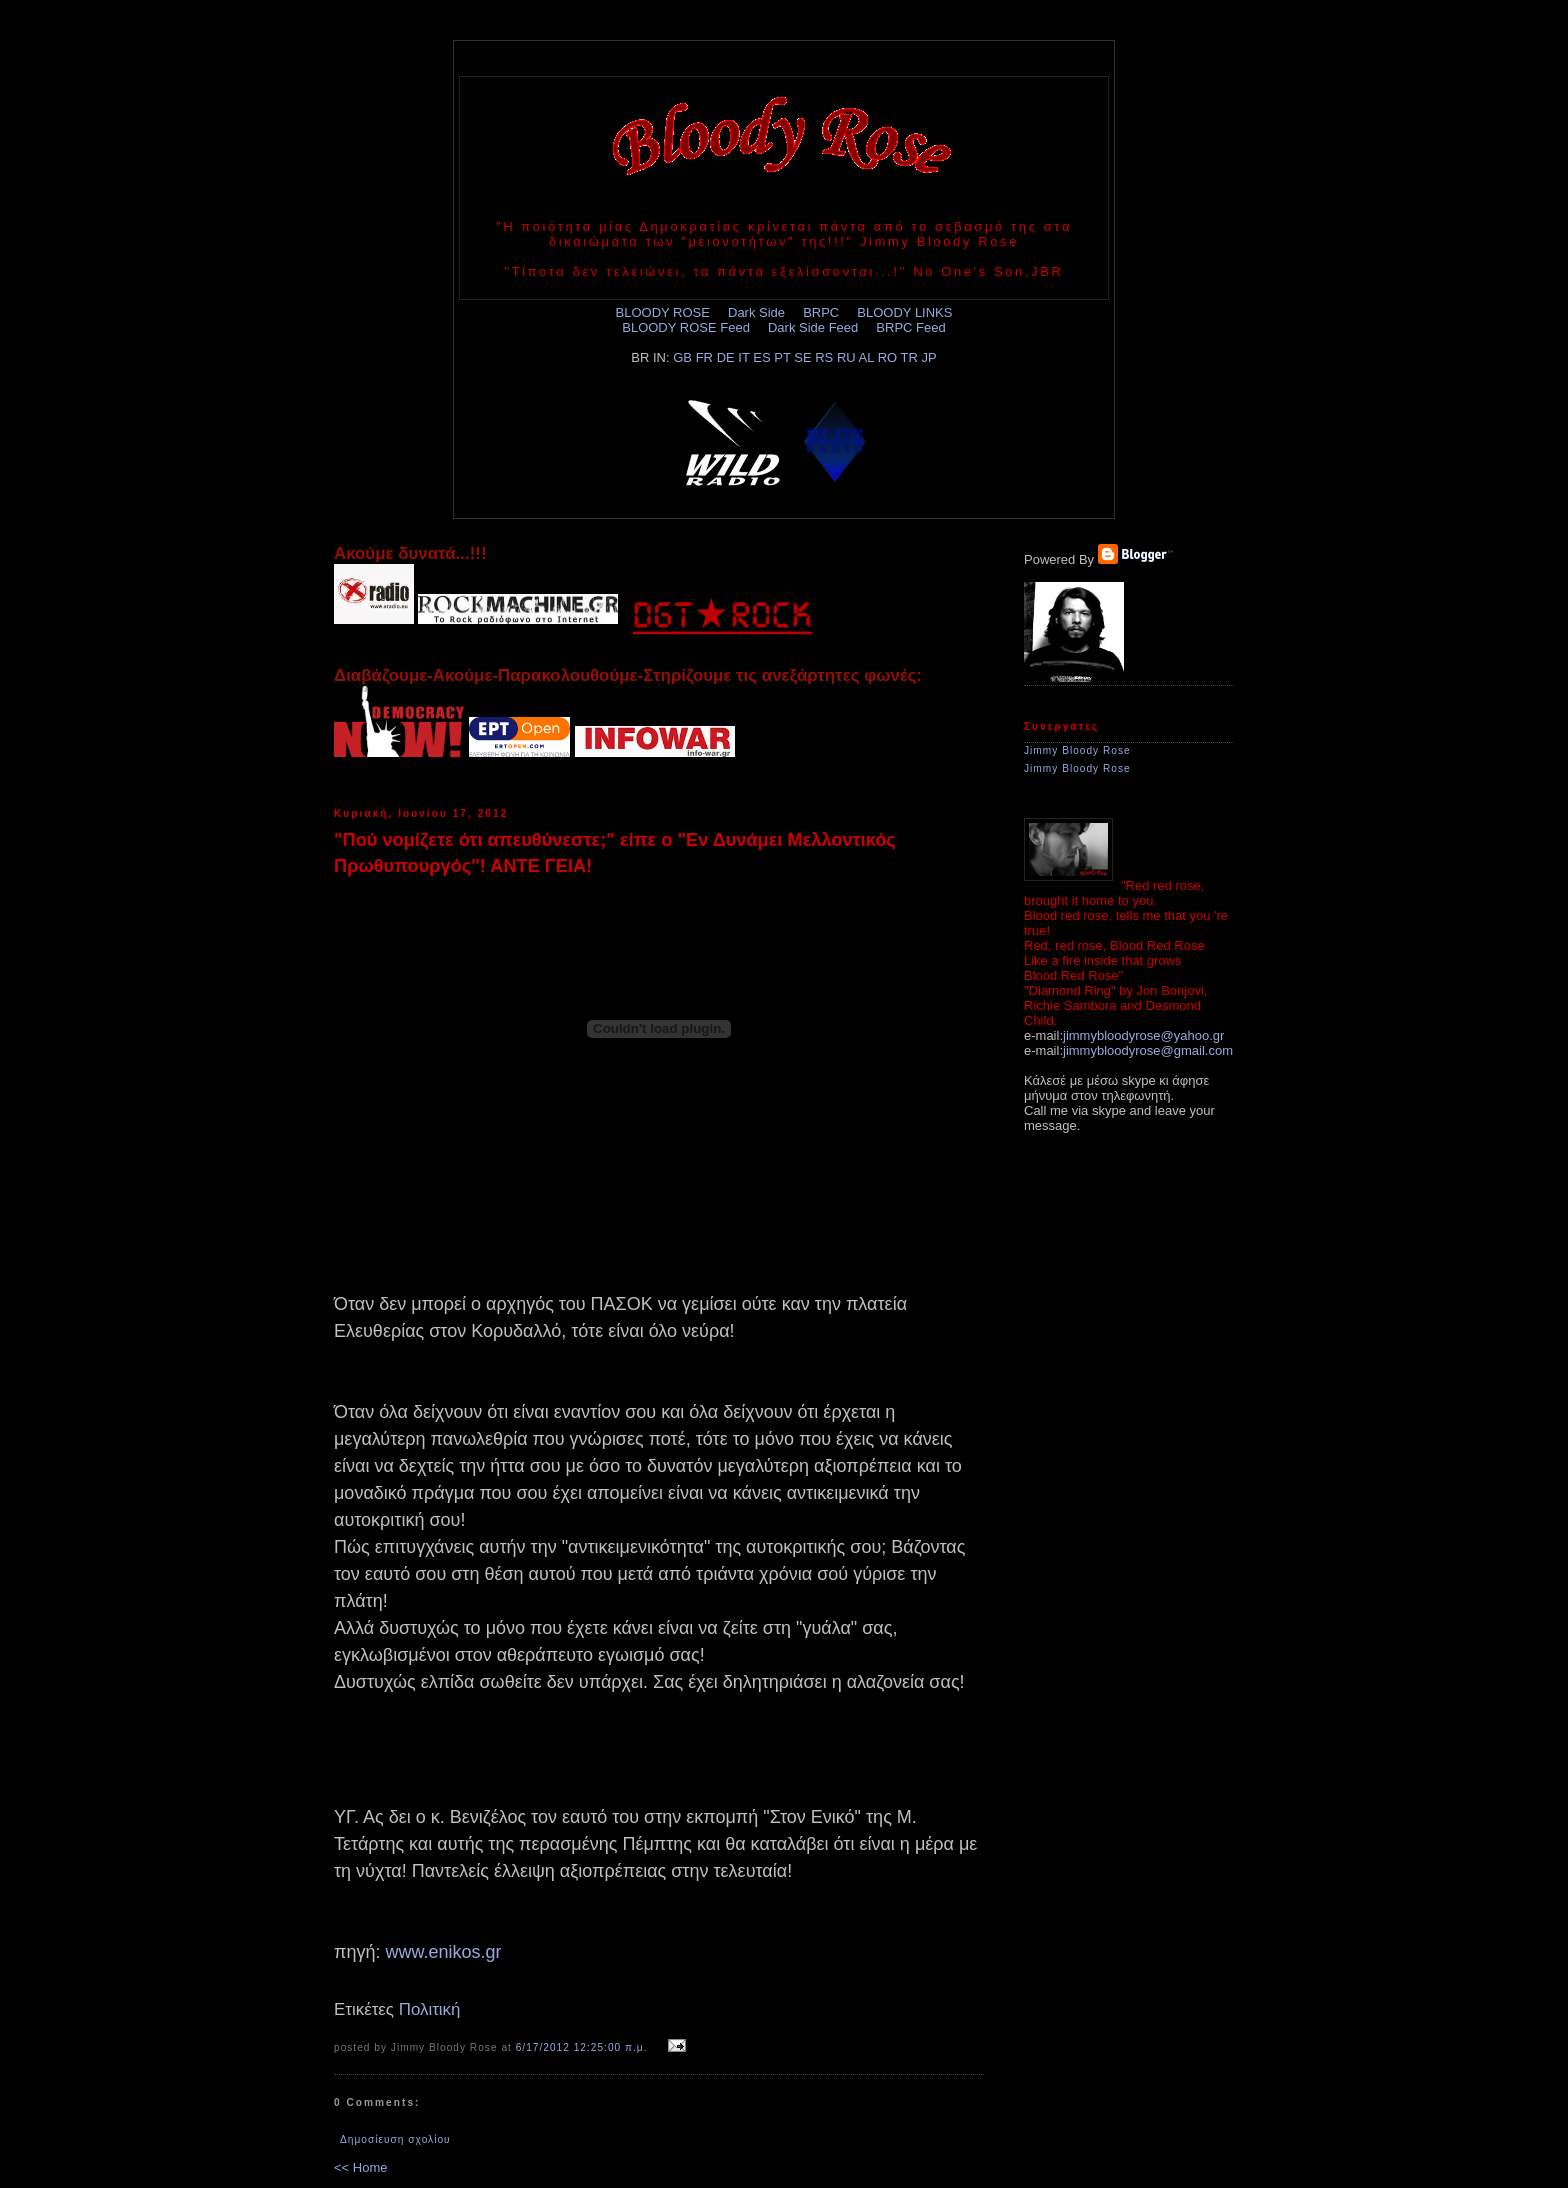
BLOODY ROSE (663, 312)
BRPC (821, 312)
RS (824, 357)
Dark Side (756, 312)
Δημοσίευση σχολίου (395, 2139)
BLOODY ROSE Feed (686, 327)
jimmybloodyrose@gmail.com (1148, 1050)
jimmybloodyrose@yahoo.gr (1143, 1035)
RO (888, 357)
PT (782, 357)
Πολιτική (430, 2009)
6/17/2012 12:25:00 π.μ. (582, 2047)
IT (743, 357)
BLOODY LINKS (904, 312)
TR (909, 357)
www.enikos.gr (443, 1952)
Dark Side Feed (813, 327)
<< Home (360, 2167)
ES (761, 357)
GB (682, 357)
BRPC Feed (910, 327)
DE (726, 357)
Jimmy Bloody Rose (1077, 750)
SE (802, 357)
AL (866, 357)
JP (929, 357)
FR (704, 357)
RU (846, 357)
